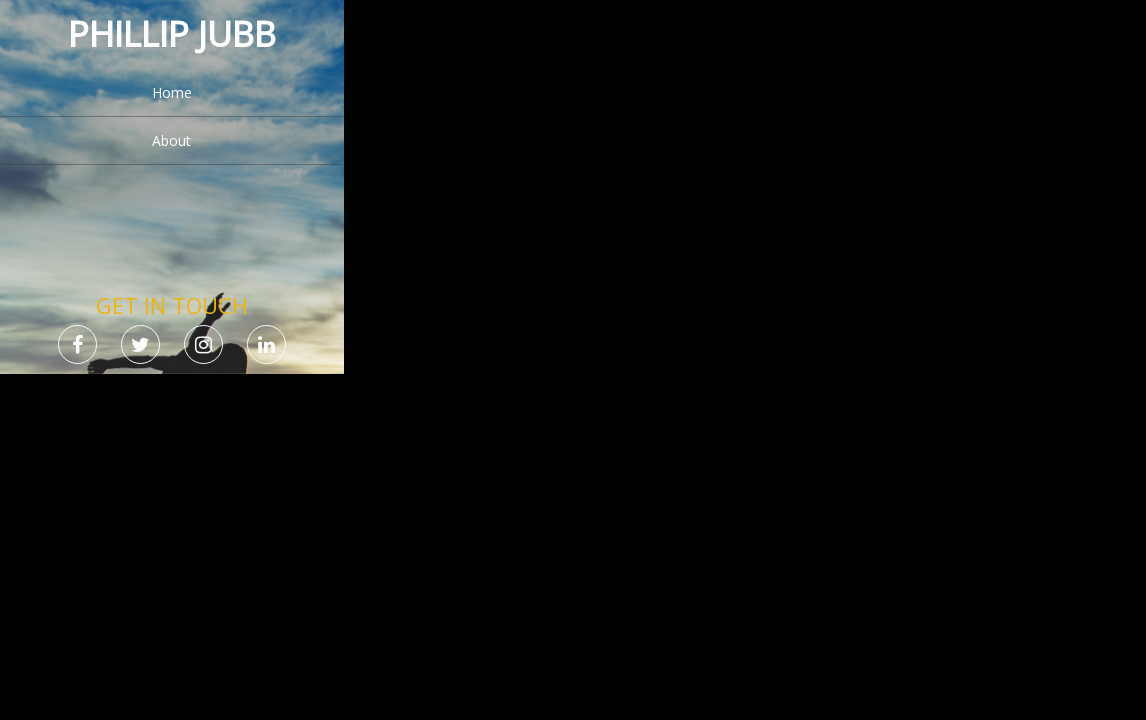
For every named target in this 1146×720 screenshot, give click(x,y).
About (171, 140)
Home (172, 92)
